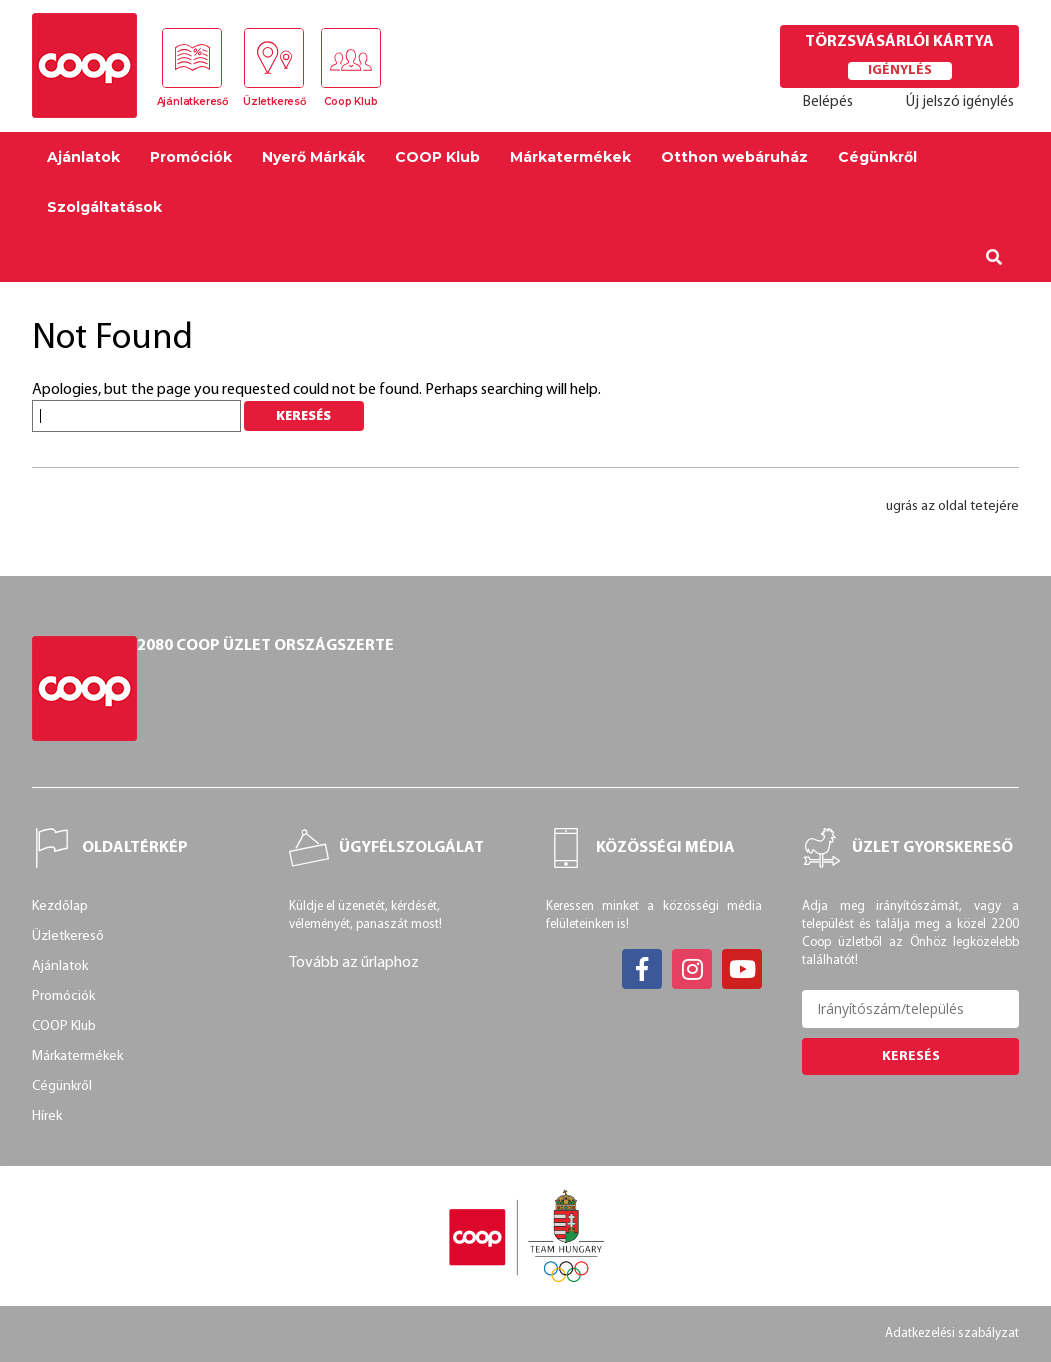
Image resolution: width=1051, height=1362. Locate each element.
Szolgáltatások (104, 207)
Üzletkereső (274, 101)
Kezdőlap (60, 906)
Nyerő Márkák (313, 157)
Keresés (911, 1056)
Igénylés (900, 70)
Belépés (828, 102)
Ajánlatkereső (192, 101)
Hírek (47, 1116)
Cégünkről (877, 157)
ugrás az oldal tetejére (952, 506)
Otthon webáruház (734, 157)
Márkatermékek (570, 157)
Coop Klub (350, 101)
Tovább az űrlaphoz (354, 963)
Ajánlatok (83, 157)
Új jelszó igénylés (960, 102)
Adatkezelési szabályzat (952, 1333)
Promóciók (191, 157)
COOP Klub (437, 157)
